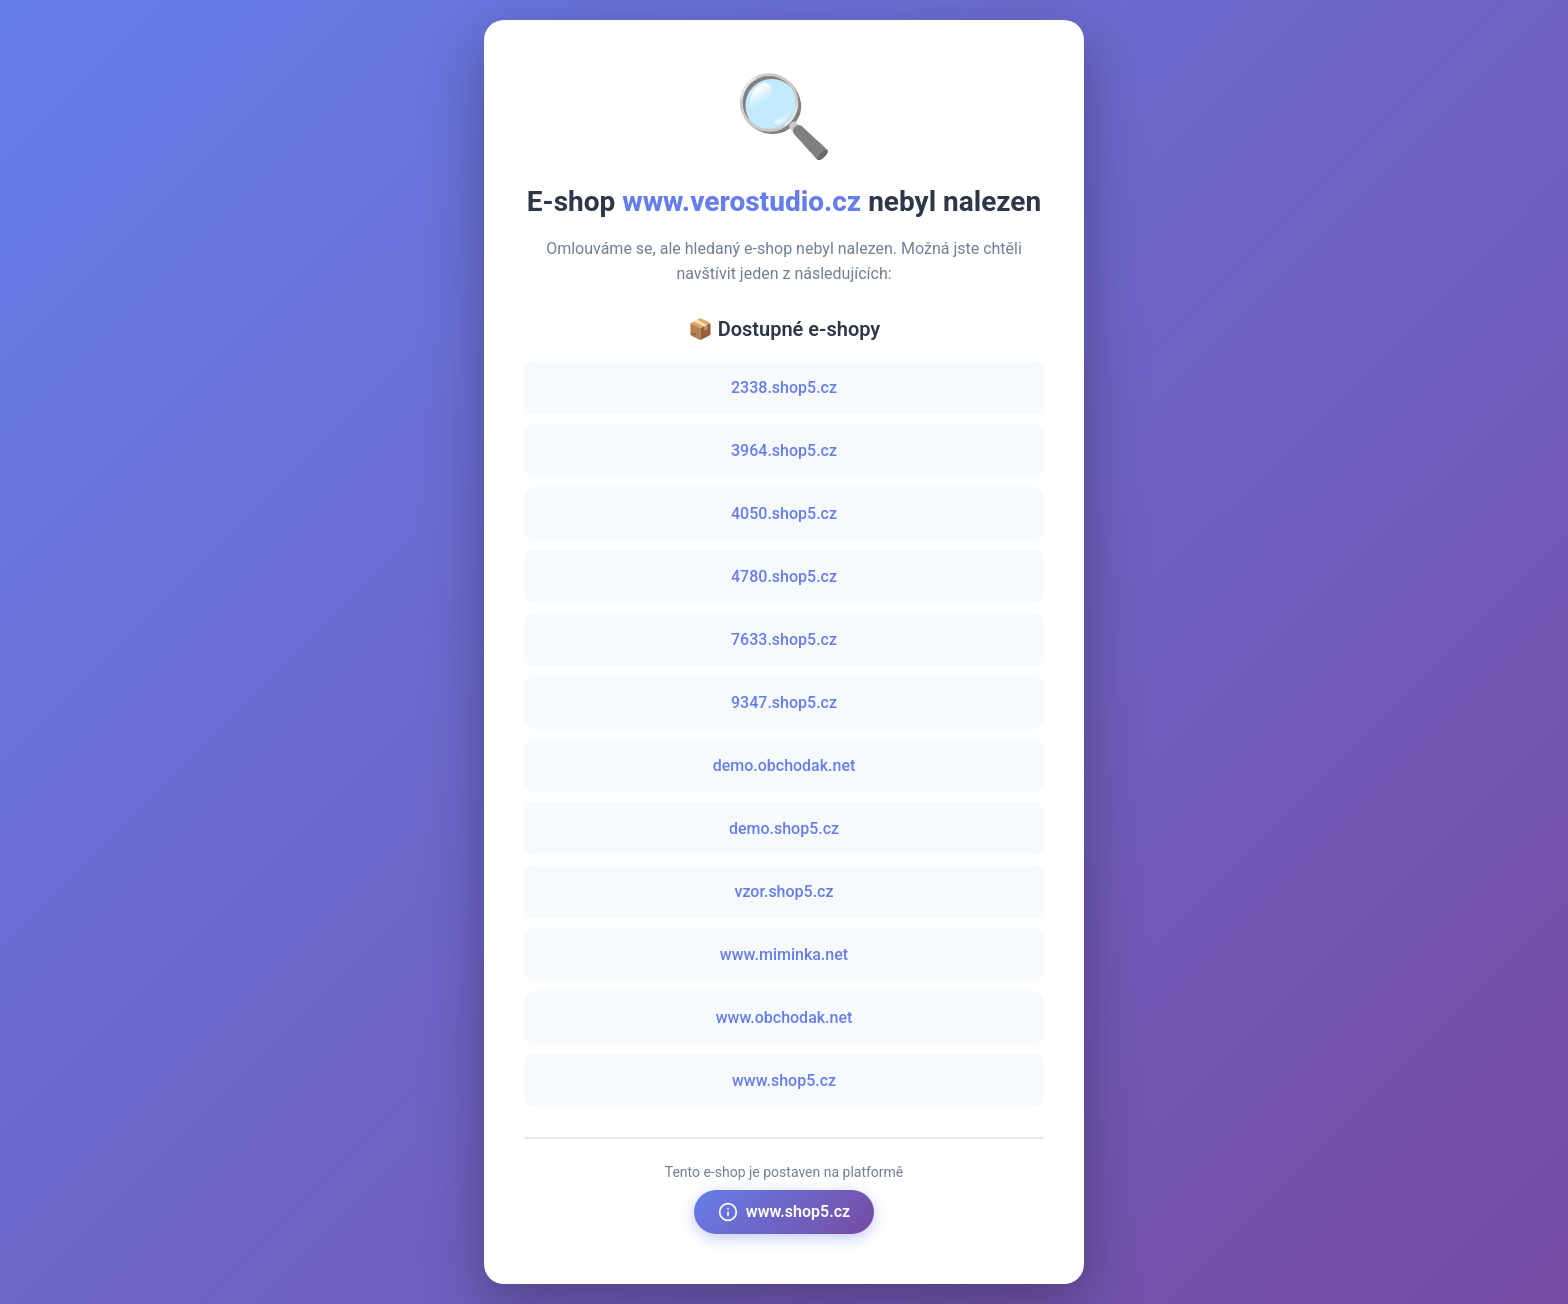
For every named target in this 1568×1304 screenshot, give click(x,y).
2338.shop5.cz (784, 387)
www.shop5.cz (784, 1080)
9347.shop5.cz (784, 702)
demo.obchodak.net (784, 765)
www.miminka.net (784, 954)
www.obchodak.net (784, 1017)
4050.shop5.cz (784, 513)
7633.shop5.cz (784, 639)
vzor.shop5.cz (783, 891)
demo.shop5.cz (784, 828)
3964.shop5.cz (784, 450)
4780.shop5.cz (784, 576)
